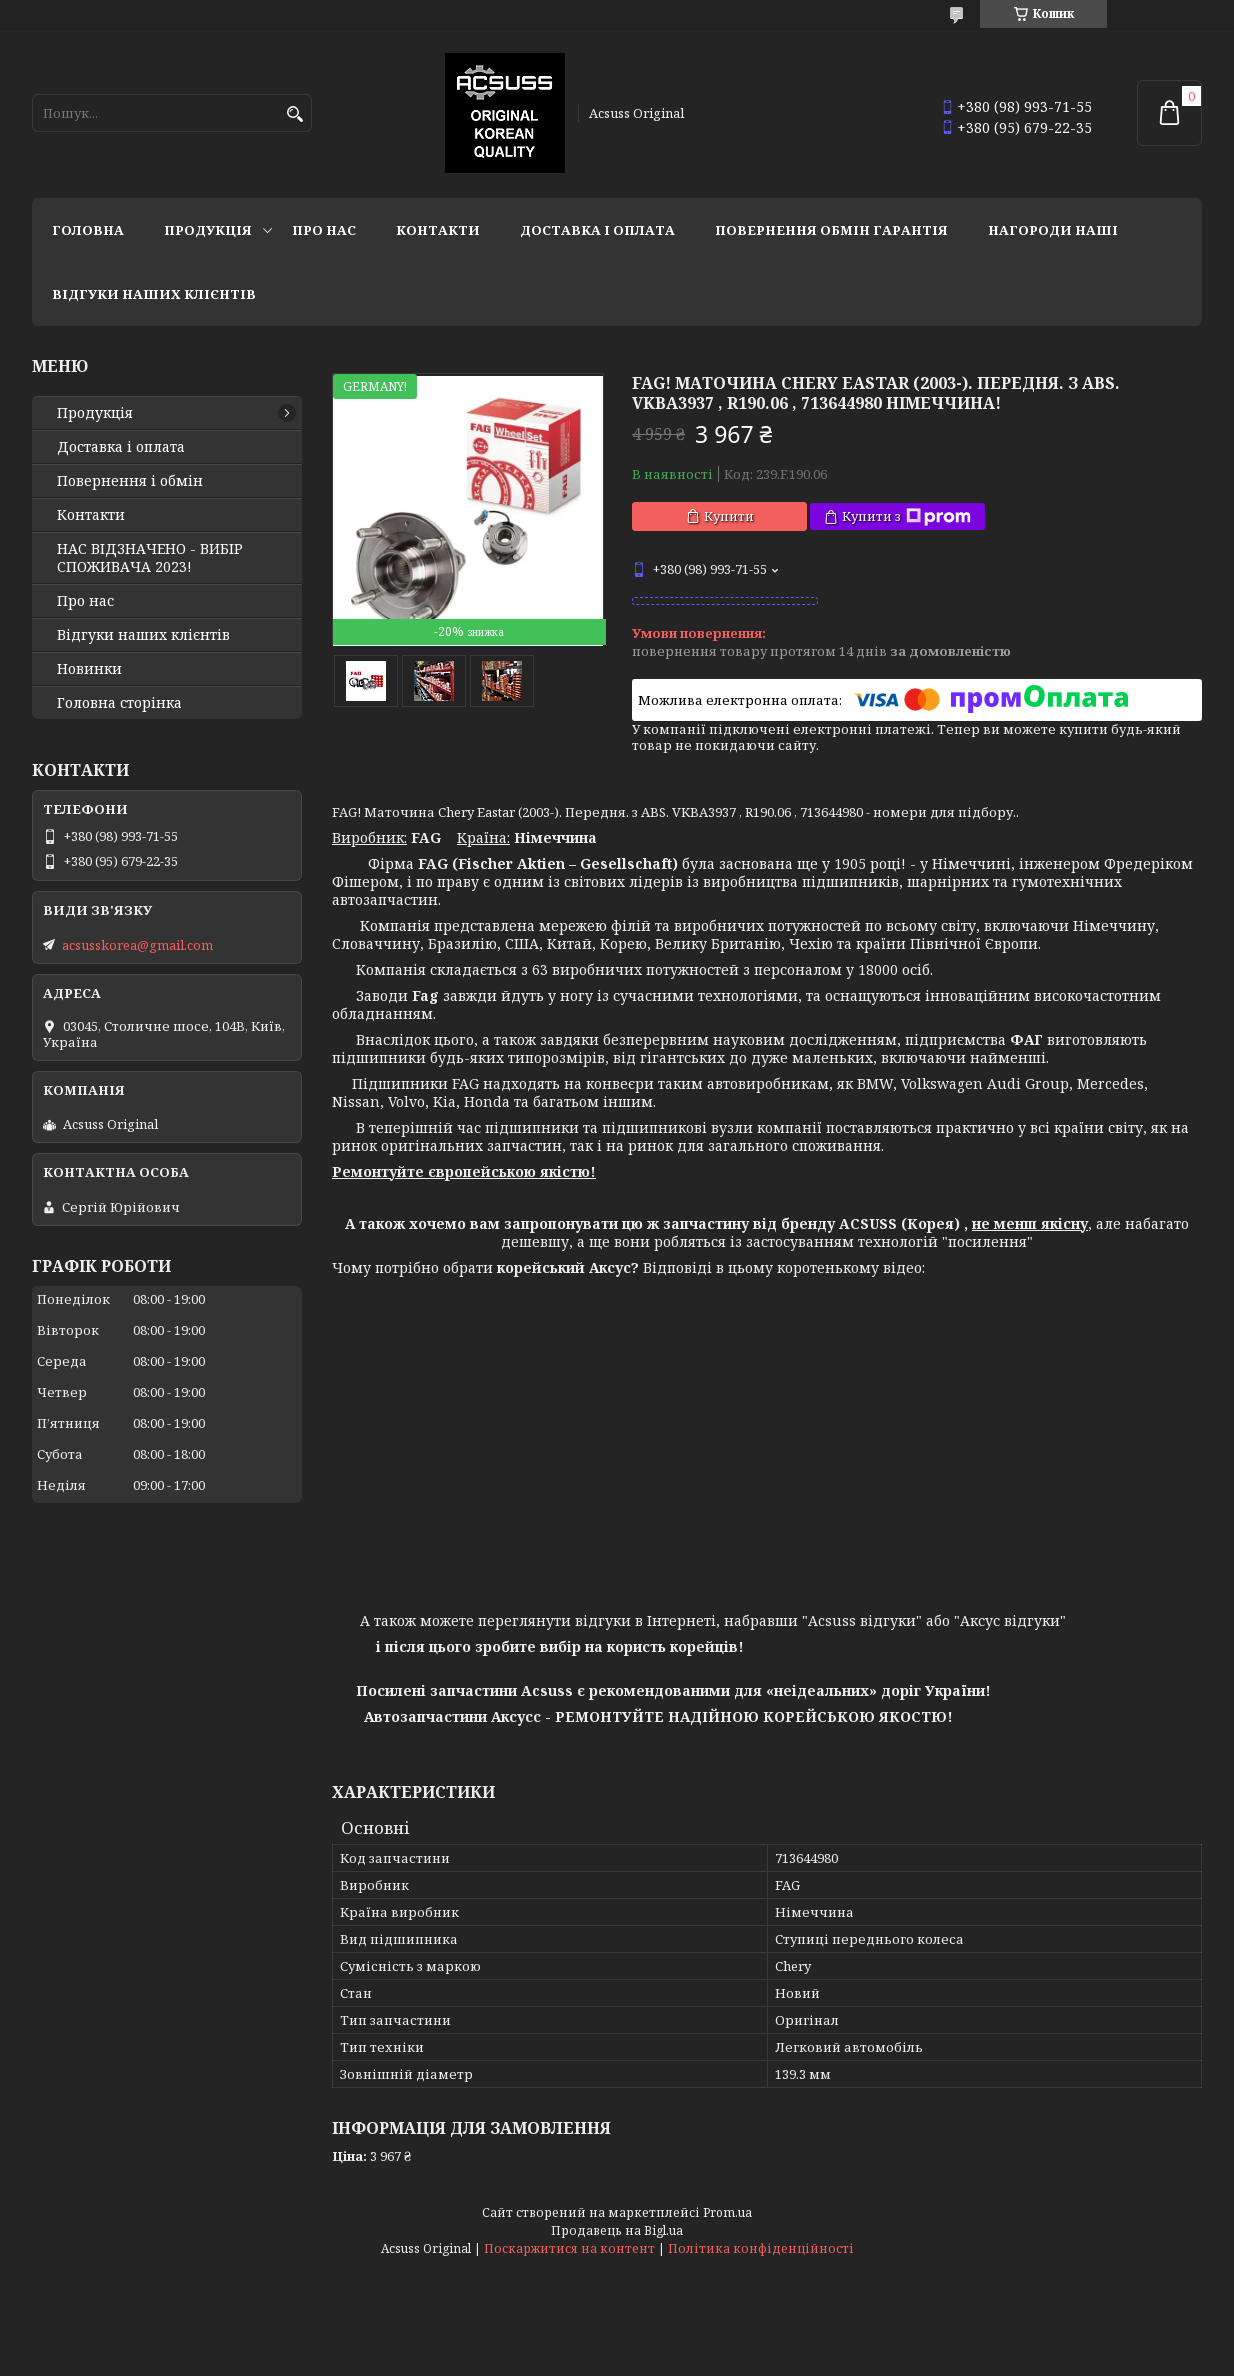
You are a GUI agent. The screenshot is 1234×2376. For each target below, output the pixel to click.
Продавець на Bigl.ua (617, 2230)
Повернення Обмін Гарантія (831, 230)
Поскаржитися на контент (569, 2248)
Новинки (89, 669)
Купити (729, 516)
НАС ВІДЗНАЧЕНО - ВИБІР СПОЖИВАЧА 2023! (150, 558)
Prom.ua (727, 2212)
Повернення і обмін (130, 481)
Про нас (324, 230)
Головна (88, 230)
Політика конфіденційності (761, 2248)
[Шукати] (294, 114)
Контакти (438, 230)
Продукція (208, 230)
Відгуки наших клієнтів (154, 294)
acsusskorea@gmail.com (137, 945)
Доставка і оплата (597, 230)
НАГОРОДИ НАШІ (1053, 230)
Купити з (906, 516)
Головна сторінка (119, 703)
